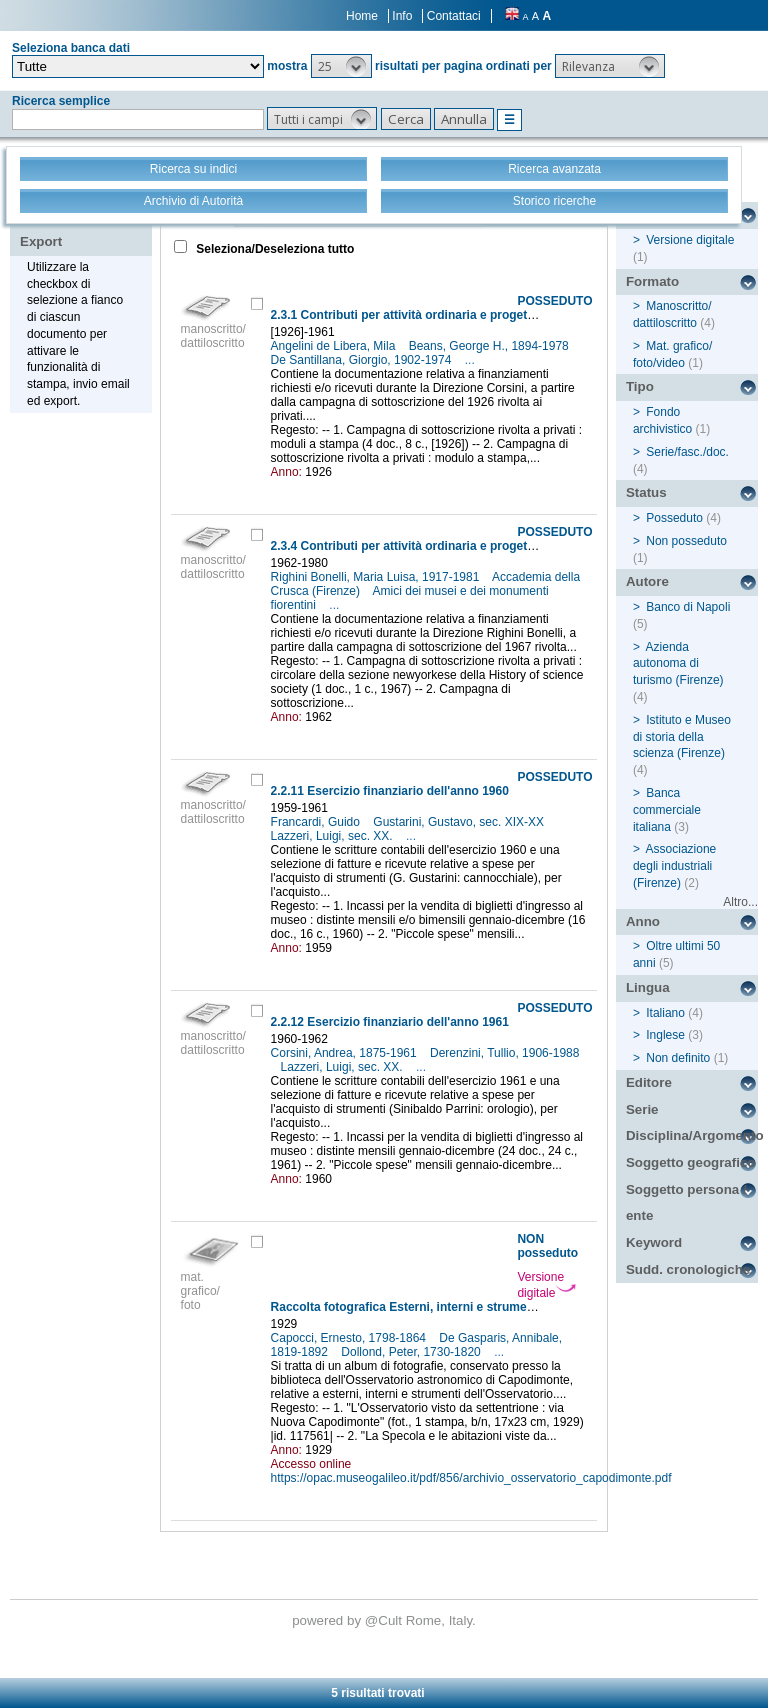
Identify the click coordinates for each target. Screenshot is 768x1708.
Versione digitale (546, 1285)
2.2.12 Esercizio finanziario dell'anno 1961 (390, 1022)
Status (646, 492)
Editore (649, 1082)
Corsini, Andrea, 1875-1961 (345, 1053)
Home (362, 16)
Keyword (654, 1242)
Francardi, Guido (317, 822)
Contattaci (454, 16)
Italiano (665, 1013)
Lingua (648, 987)
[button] (341, 66)
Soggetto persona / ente (686, 1203)
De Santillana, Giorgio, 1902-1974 (363, 360)
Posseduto (674, 518)
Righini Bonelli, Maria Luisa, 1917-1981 (377, 577)
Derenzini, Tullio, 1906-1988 (504, 1053)
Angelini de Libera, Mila (335, 346)
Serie (642, 1109)
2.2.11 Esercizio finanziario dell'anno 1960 (390, 791)
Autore (647, 581)
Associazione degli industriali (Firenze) (674, 866)
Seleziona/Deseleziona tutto (273, 249)
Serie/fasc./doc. (687, 452)
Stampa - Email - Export (83, 228)
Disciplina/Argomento (692, 1135)
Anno (643, 921)
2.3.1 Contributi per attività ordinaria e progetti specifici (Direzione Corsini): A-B (498, 315)
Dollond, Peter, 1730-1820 (412, 1352)
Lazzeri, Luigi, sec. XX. (333, 836)
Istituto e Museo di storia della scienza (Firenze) (682, 737)
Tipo (640, 386)
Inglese (665, 1035)
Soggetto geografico (691, 1162)
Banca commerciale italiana (667, 810)
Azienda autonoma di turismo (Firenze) (678, 664)
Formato (652, 281)
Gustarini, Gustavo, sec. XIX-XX (460, 822)
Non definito (678, 1058)
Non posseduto (686, 541)
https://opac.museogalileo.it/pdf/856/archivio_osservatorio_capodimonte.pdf (471, 1478)
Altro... (740, 902)
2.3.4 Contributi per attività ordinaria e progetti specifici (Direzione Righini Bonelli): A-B (519, 546)
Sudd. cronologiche (688, 1269)
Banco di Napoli (688, 607)
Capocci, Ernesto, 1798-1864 (350, 1338)
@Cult (385, 1620)
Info (402, 16)
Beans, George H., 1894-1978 (490, 346)
